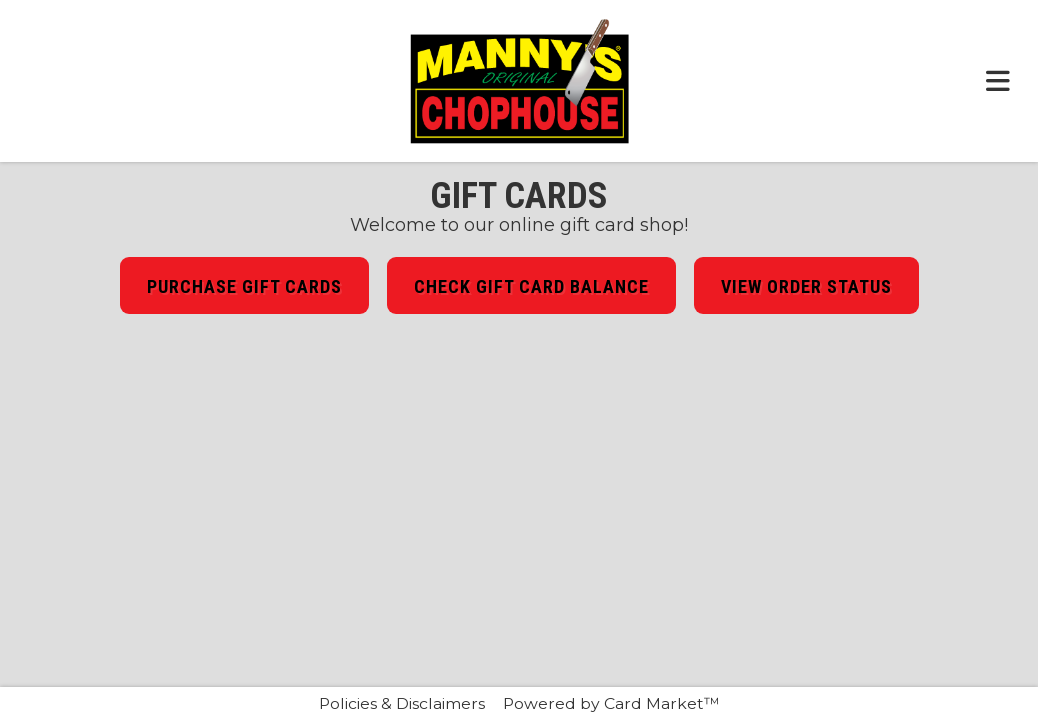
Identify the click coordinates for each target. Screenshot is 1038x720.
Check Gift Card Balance (531, 286)
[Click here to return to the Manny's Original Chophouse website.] (519, 81)
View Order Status (806, 286)
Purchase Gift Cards (244, 286)
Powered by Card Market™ (611, 703)
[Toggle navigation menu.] (998, 81)
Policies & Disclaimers (402, 703)
